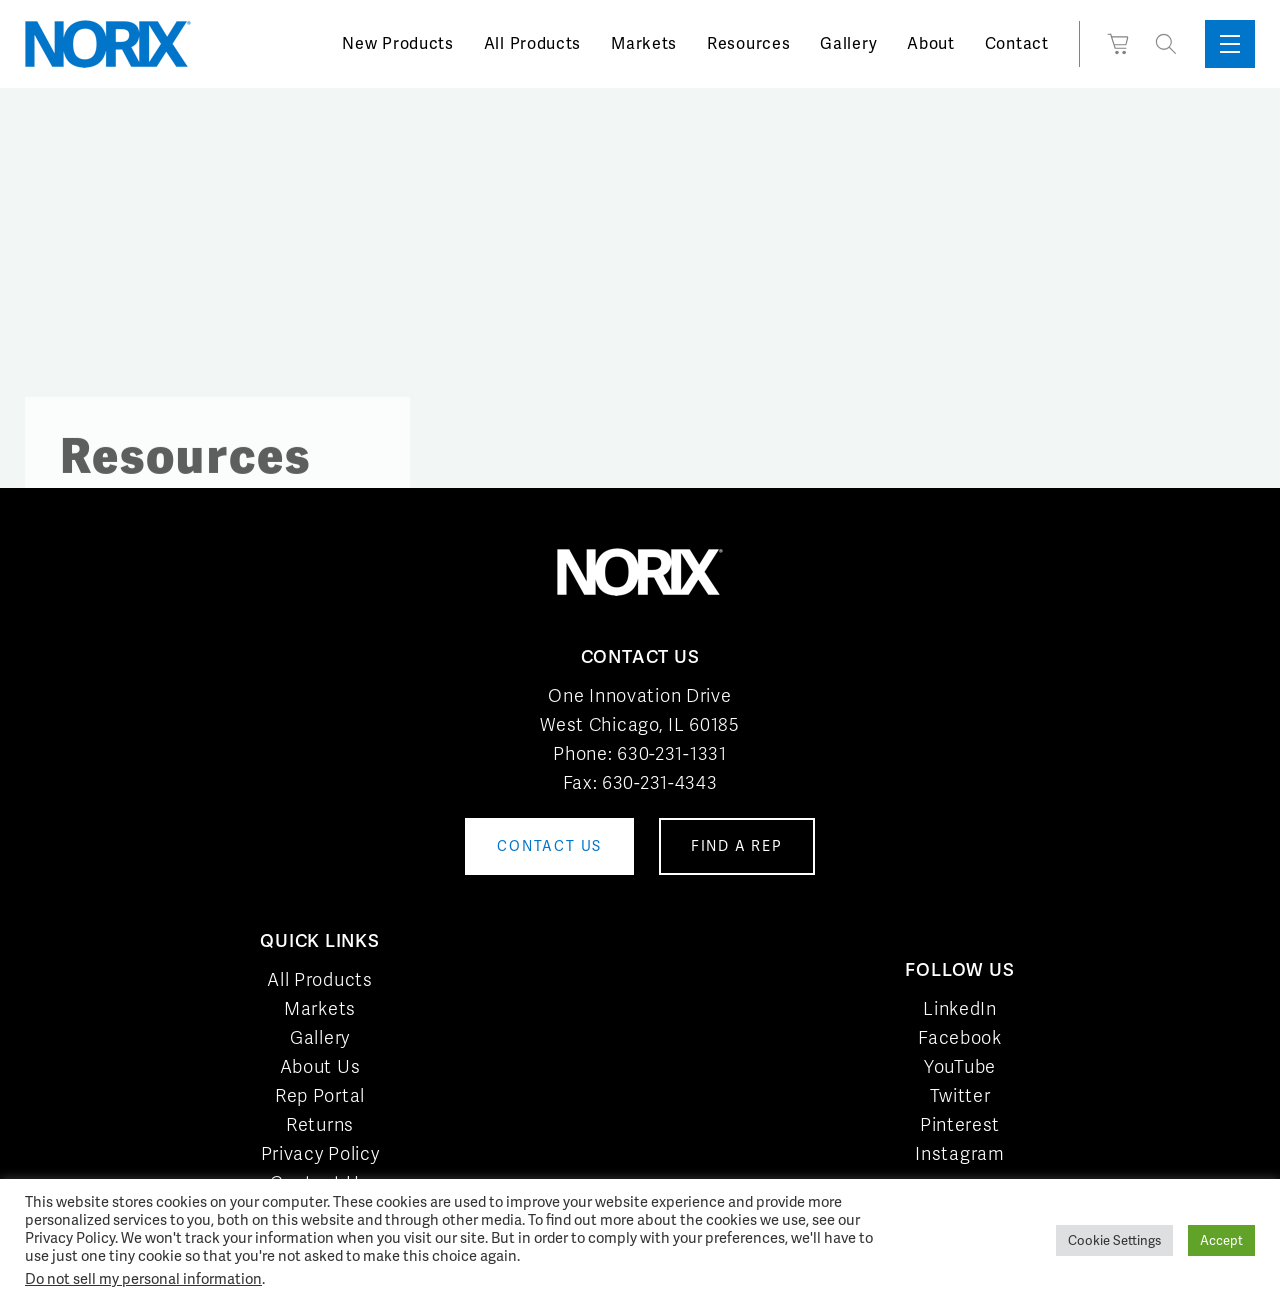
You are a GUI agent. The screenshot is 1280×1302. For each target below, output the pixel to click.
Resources (748, 43)
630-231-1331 (671, 753)
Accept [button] (1221, 1240)
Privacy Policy (320, 1153)
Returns (320, 1124)
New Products (397, 43)
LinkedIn (960, 1008)
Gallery (848, 43)
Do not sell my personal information (143, 1278)
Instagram (959, 1153)
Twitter (960, 1095)
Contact (1017, 43)
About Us (320, 1066)
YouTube (960, 1066)
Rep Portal (320, 1095)
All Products (532, 43)
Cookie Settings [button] (1114, 1240)
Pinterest (960, 1124)
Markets (644, 43)
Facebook (960, 1037)
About (931, 43)
